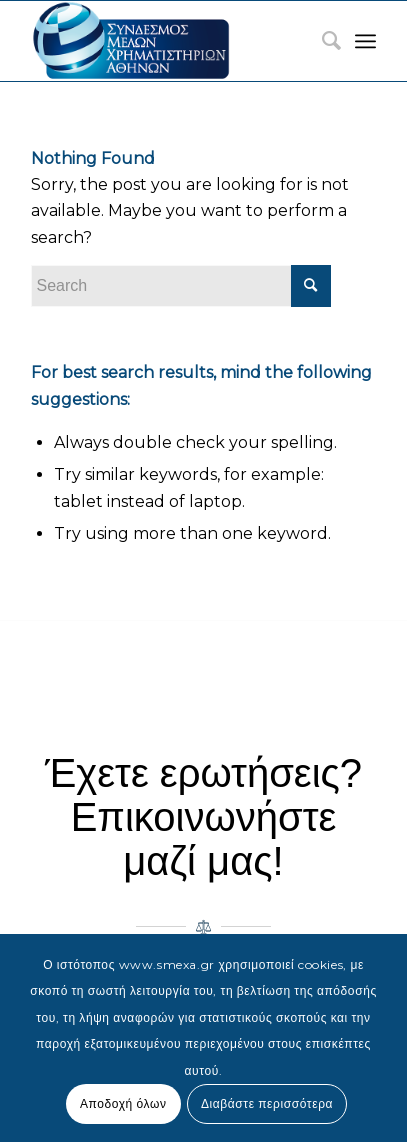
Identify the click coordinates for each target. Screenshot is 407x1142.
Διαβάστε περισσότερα (267, 1103)
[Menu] (365, 41)
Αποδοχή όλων (123, 1103)
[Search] (321, 41)
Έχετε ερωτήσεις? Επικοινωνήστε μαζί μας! (203, 817)
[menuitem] (321, 41)
